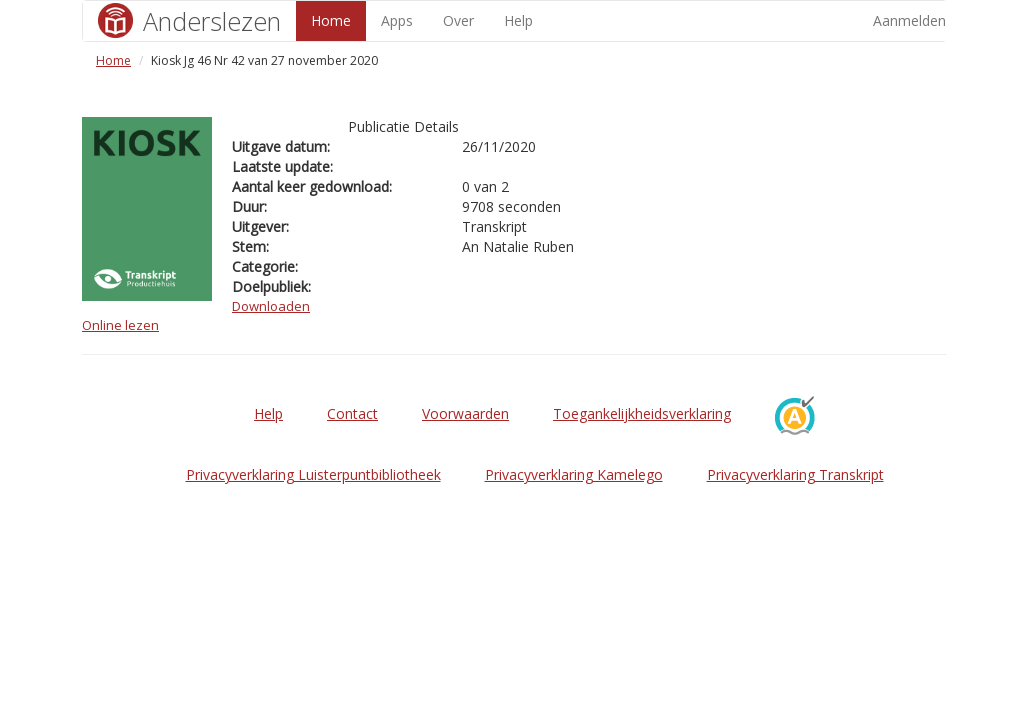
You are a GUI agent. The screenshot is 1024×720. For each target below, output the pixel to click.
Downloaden (271, 306)
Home (331, 20)
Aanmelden (909, 20)
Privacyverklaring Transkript (795, 474)
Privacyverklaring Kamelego (574, 474)
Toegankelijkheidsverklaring (642, 413)
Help (518, 20)
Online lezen (120, 325)
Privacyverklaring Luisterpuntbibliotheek (313, 474)
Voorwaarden (465, 413)
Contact (352, 413)
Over (458, 20)
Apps (397, 20)
